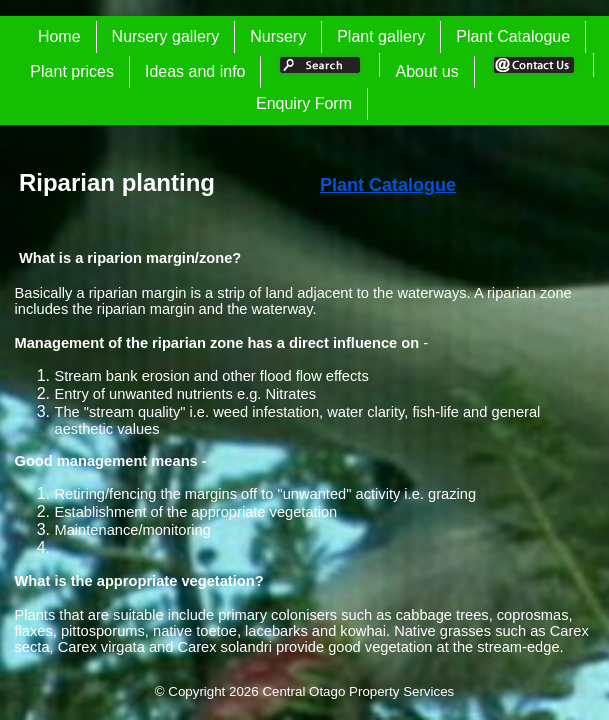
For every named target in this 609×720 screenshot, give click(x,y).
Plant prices (72, 71)
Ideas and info (195, 71)
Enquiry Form (304, 103)
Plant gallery (381, 36)
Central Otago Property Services (358, 691)
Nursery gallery (166, 36)
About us (426, 71)
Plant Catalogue (513, 36)
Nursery (278, 36)
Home (59, 36)
